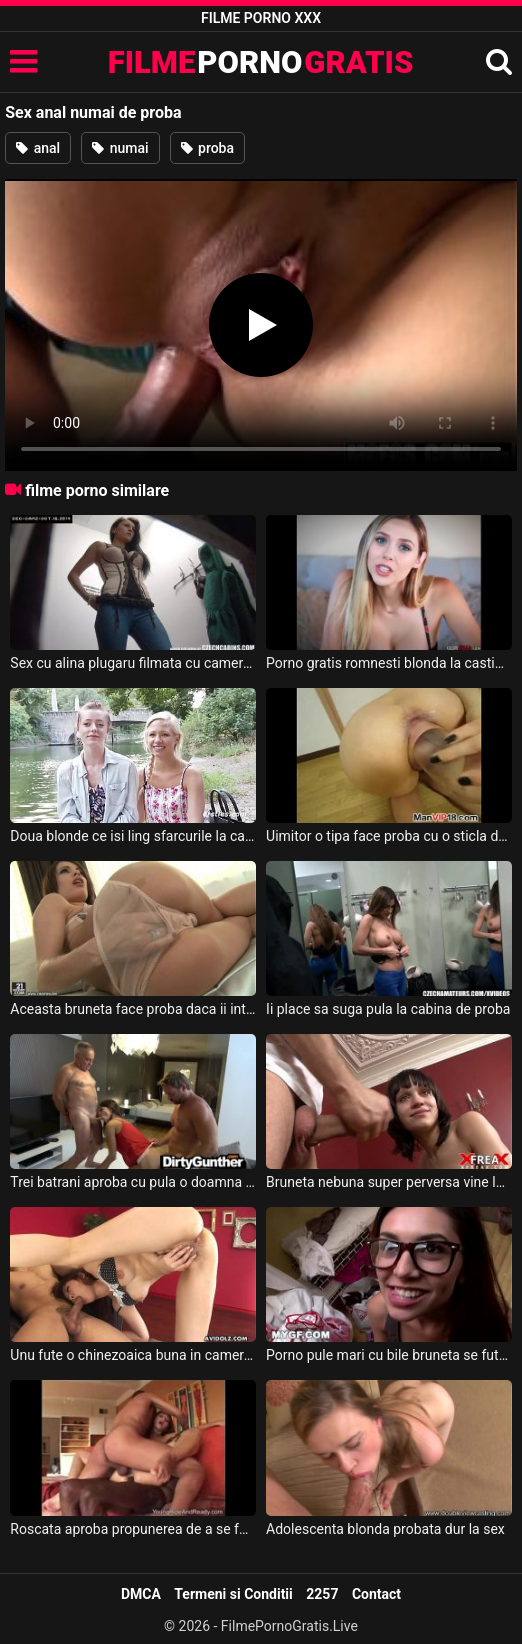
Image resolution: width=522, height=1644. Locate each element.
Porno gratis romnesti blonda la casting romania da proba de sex (389, 663)
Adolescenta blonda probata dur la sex (385, 1529)
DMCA (141, 1594)
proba (207, 148)
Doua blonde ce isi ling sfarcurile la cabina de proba (133, 836)
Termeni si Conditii (233, 1594)
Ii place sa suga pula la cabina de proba (388, 1009)
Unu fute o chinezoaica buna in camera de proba (133, 1355)
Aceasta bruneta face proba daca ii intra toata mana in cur (133, 1009)
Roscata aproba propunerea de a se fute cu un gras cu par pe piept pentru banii (133, 1529)
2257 (322, 1594)
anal (38, 148)
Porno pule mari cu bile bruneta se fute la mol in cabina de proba (389, 1355)
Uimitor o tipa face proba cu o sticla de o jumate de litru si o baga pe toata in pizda (389, 836)
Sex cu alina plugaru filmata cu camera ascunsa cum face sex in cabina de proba (133, 663)
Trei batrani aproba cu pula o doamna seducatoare (133, 1182)
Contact (376, 1594)
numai (120, 148)
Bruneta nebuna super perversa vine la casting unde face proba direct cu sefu (389, 1182)
